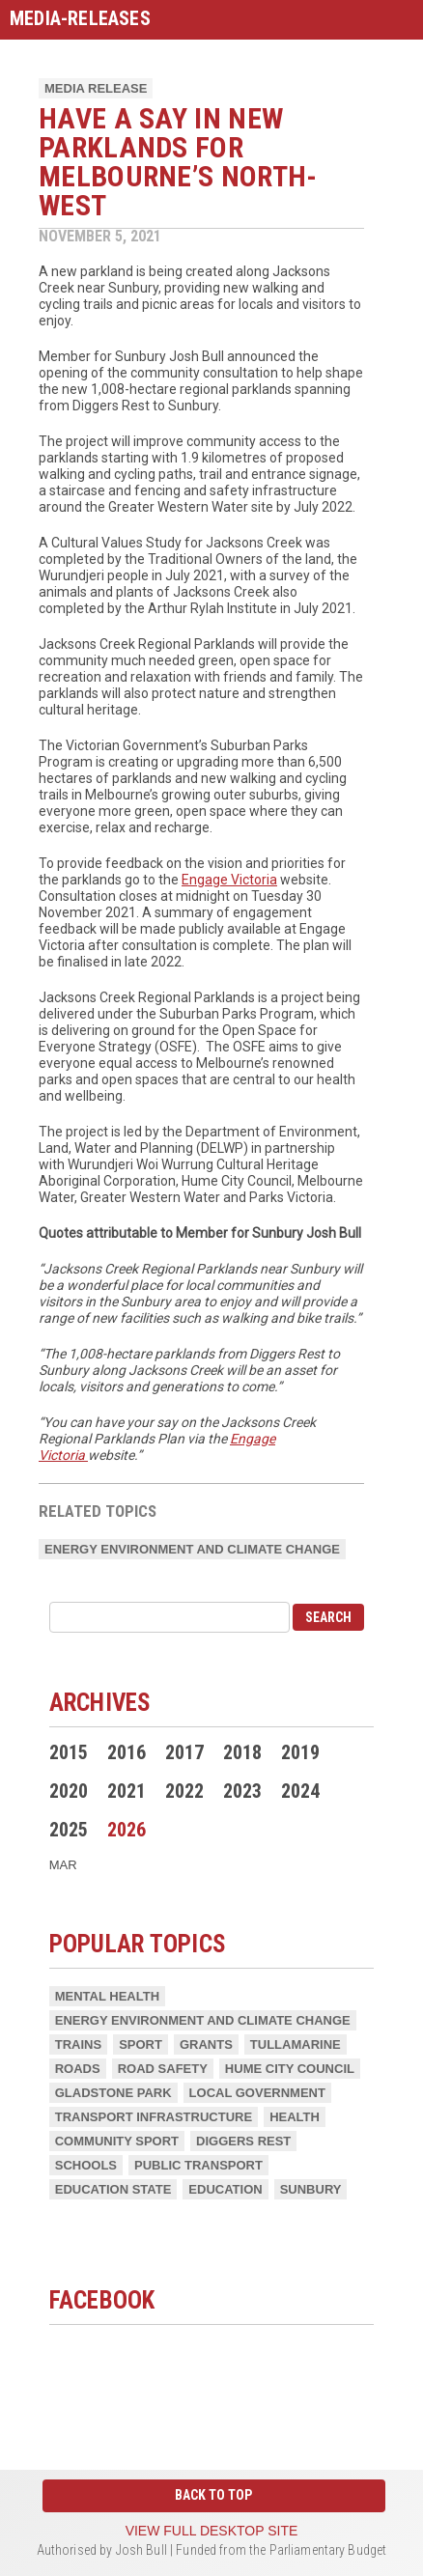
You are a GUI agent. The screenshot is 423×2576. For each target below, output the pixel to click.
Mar (63, 1865)
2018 (242, 1752)
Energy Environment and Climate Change (192, 1549)
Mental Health (107, 1996)
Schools (86, 2165)
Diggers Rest (243, 2141)
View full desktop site (212, 2530)
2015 (68, 1752)
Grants (206, 2044)
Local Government (257, 2093)
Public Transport (198, 2165)
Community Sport (117, 2141)
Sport (140, 2044)
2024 (300, 1791)
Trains (78, 2044)
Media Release (95, 88)
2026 (126, 1829)
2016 (126, 1752)
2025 (68, 1829)
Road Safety (163, 2068)
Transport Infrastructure (153, 2117)
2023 (242, 1791)
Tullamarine (295, 2044)
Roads (77, 2068)
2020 (68, 1791)
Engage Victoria (229, 879)
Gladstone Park (113, 2093)
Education (225, 2189)
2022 (184, 1791)
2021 (126, 1791)
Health (294, 2117)
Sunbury (311, 2189)
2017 (184, 1752)
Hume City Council (289, 2068)
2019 (300, 1752)
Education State (113, 2189)
